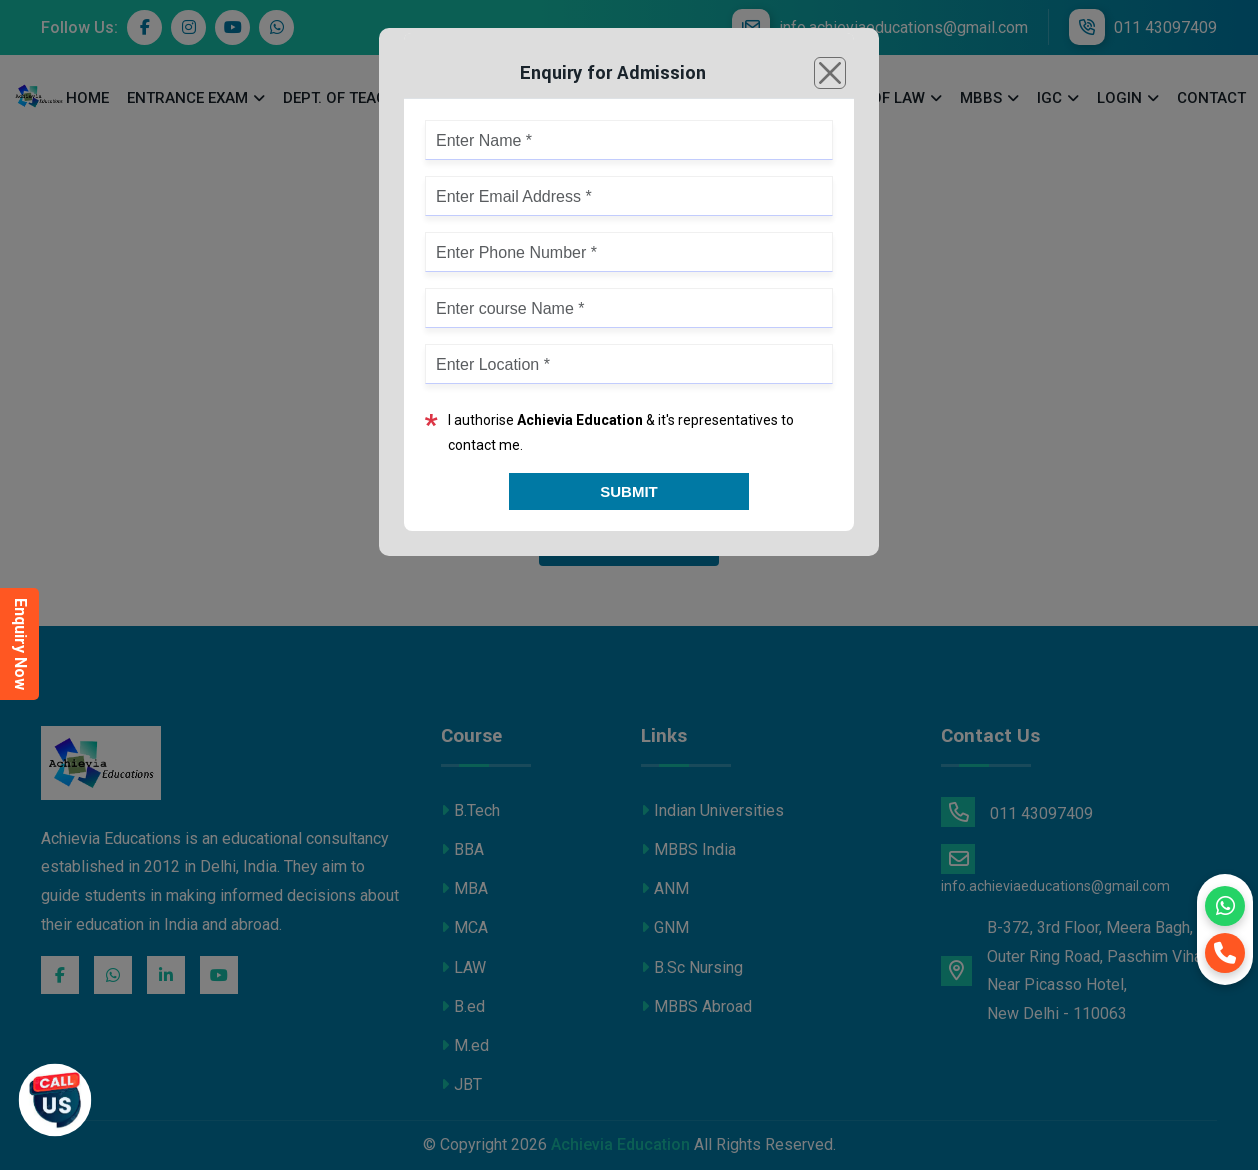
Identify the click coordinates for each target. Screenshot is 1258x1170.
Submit (629, 491)
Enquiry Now (20, 644)
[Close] (830, 73)
